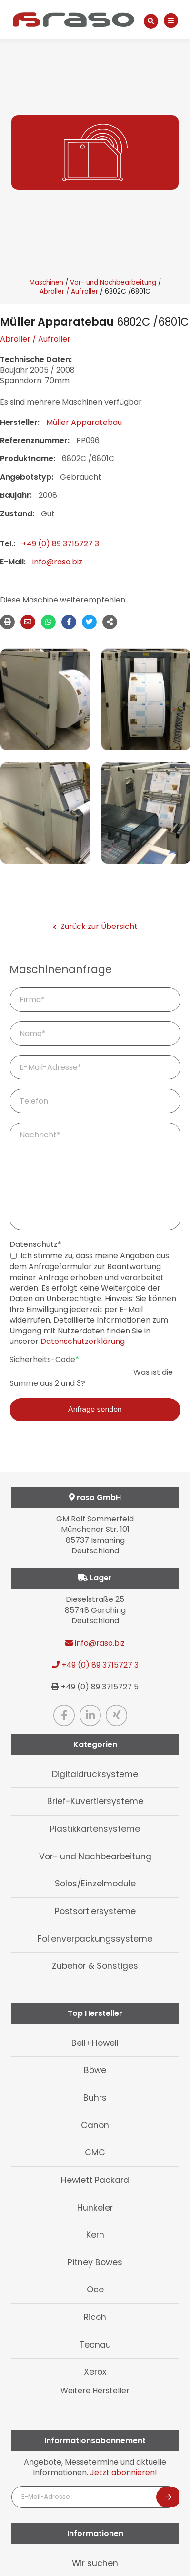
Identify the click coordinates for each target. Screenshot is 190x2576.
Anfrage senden (95, 1409)
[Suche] (151, 21)
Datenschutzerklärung (82, 1341)
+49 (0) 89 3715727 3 (60, 543)
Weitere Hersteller (95, 2390)
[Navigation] (171, 20)
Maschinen (46, 282)
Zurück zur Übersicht (95, 926)
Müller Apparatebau (84, 422)
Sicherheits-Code (44, 1359)
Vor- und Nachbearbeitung (113, 282)
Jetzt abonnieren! (123, 2472)
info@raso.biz (57, 561)
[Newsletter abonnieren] (168, 2497)
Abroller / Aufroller (69, 291)
